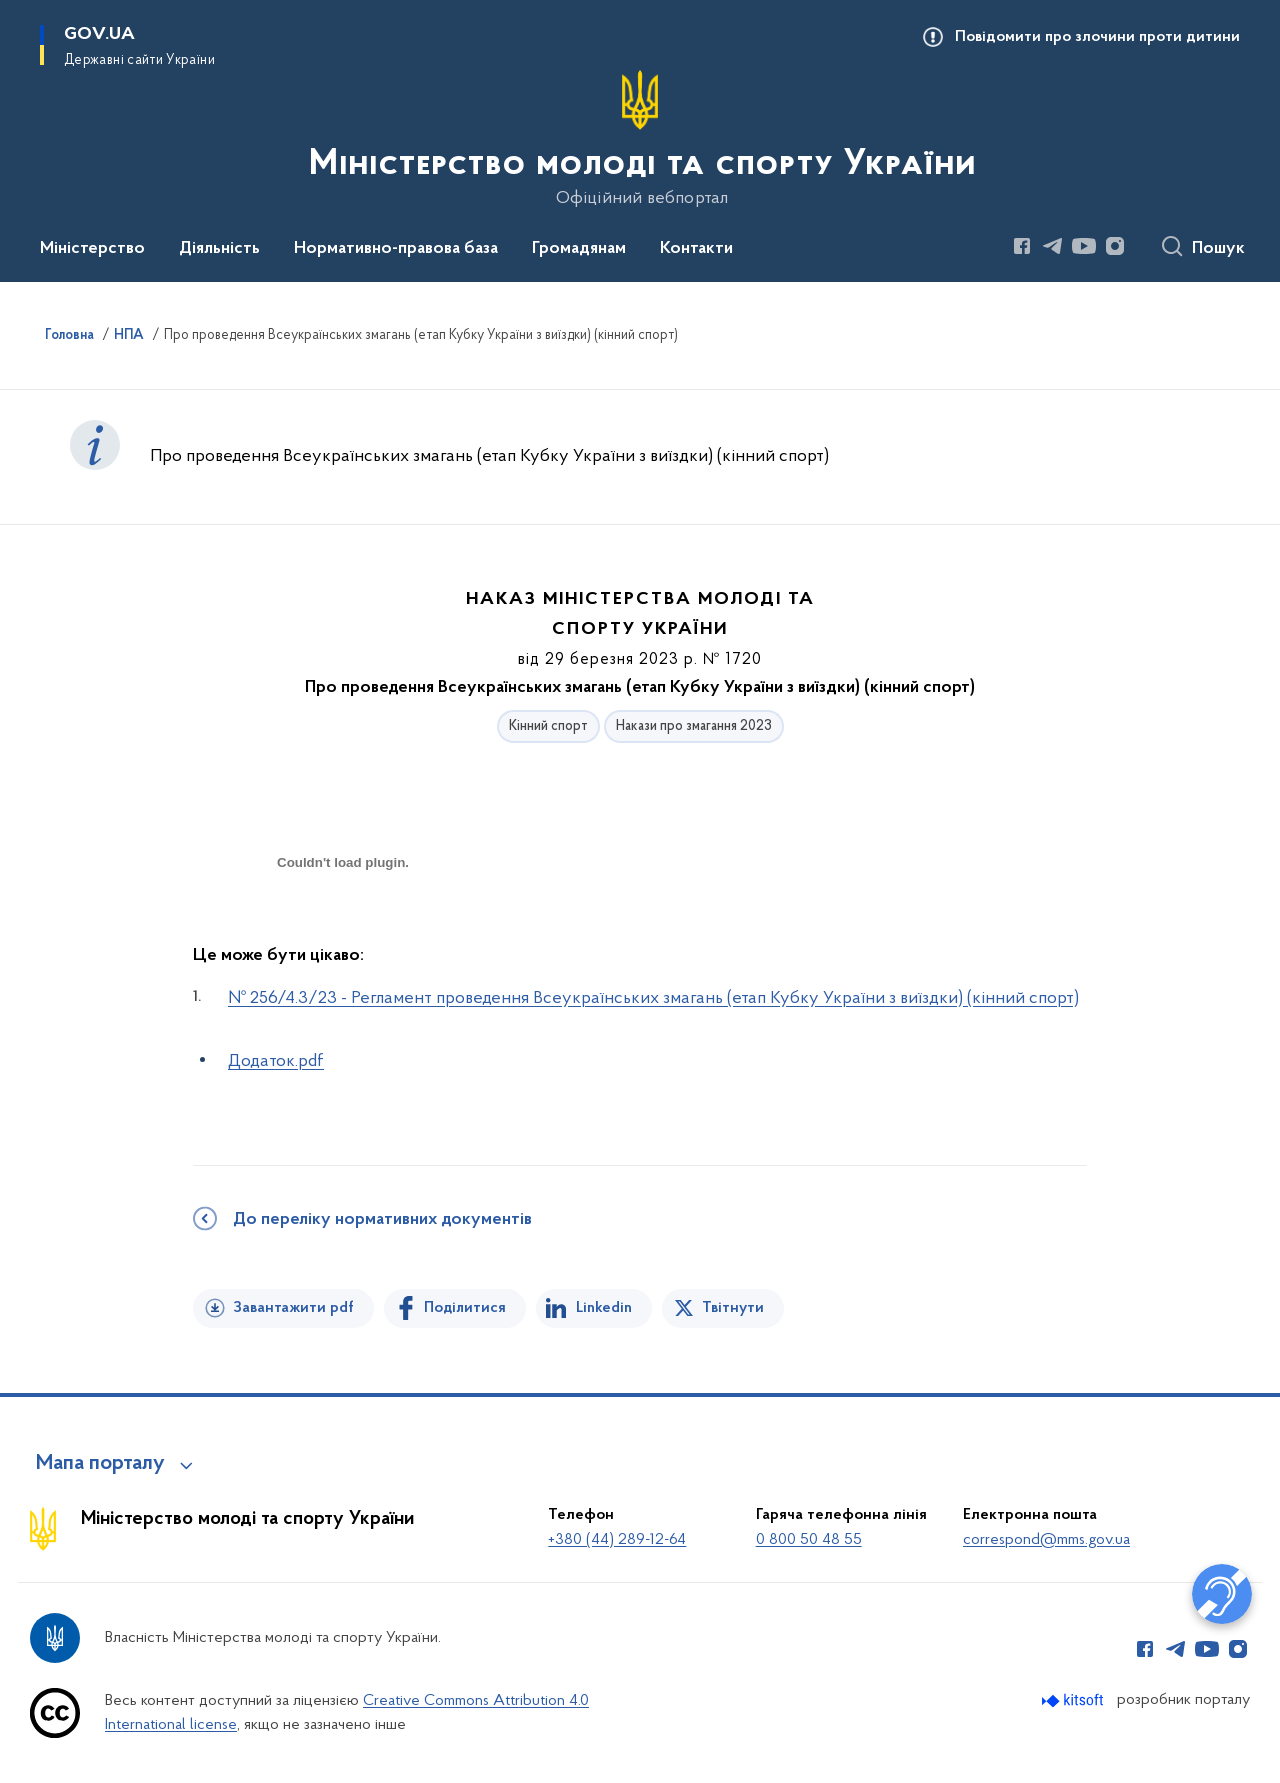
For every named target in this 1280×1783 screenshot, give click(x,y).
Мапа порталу (100, 1464)
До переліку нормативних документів (382, 1220)
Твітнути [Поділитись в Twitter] (733, 1308)
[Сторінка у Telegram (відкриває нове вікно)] (1053, 246)
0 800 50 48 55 (809, 1540)
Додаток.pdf (276, 1061)
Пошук (1218, 249)
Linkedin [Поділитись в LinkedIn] (604, 1308)
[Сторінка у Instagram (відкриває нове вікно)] (1115, 246)
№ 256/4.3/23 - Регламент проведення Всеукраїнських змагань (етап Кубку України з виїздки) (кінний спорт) (653, 998)
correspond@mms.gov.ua (1046, 1540)
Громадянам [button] (579, 249)
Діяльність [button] (219, 249)
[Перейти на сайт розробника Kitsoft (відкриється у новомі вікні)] (1074, 1700)
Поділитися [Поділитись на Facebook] (465, 1308)
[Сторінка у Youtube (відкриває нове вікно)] (1084, 246)
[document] (343, 933)
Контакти (696, 249)
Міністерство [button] (92, 249)
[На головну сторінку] (640, 139)
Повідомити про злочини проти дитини (1097, 37)
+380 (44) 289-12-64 (617, 1540)
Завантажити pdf (293, 1308)
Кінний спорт (548, 726)
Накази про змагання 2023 (694, 726)
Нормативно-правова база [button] (396, 249)
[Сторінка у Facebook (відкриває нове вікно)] (1022, 246)
